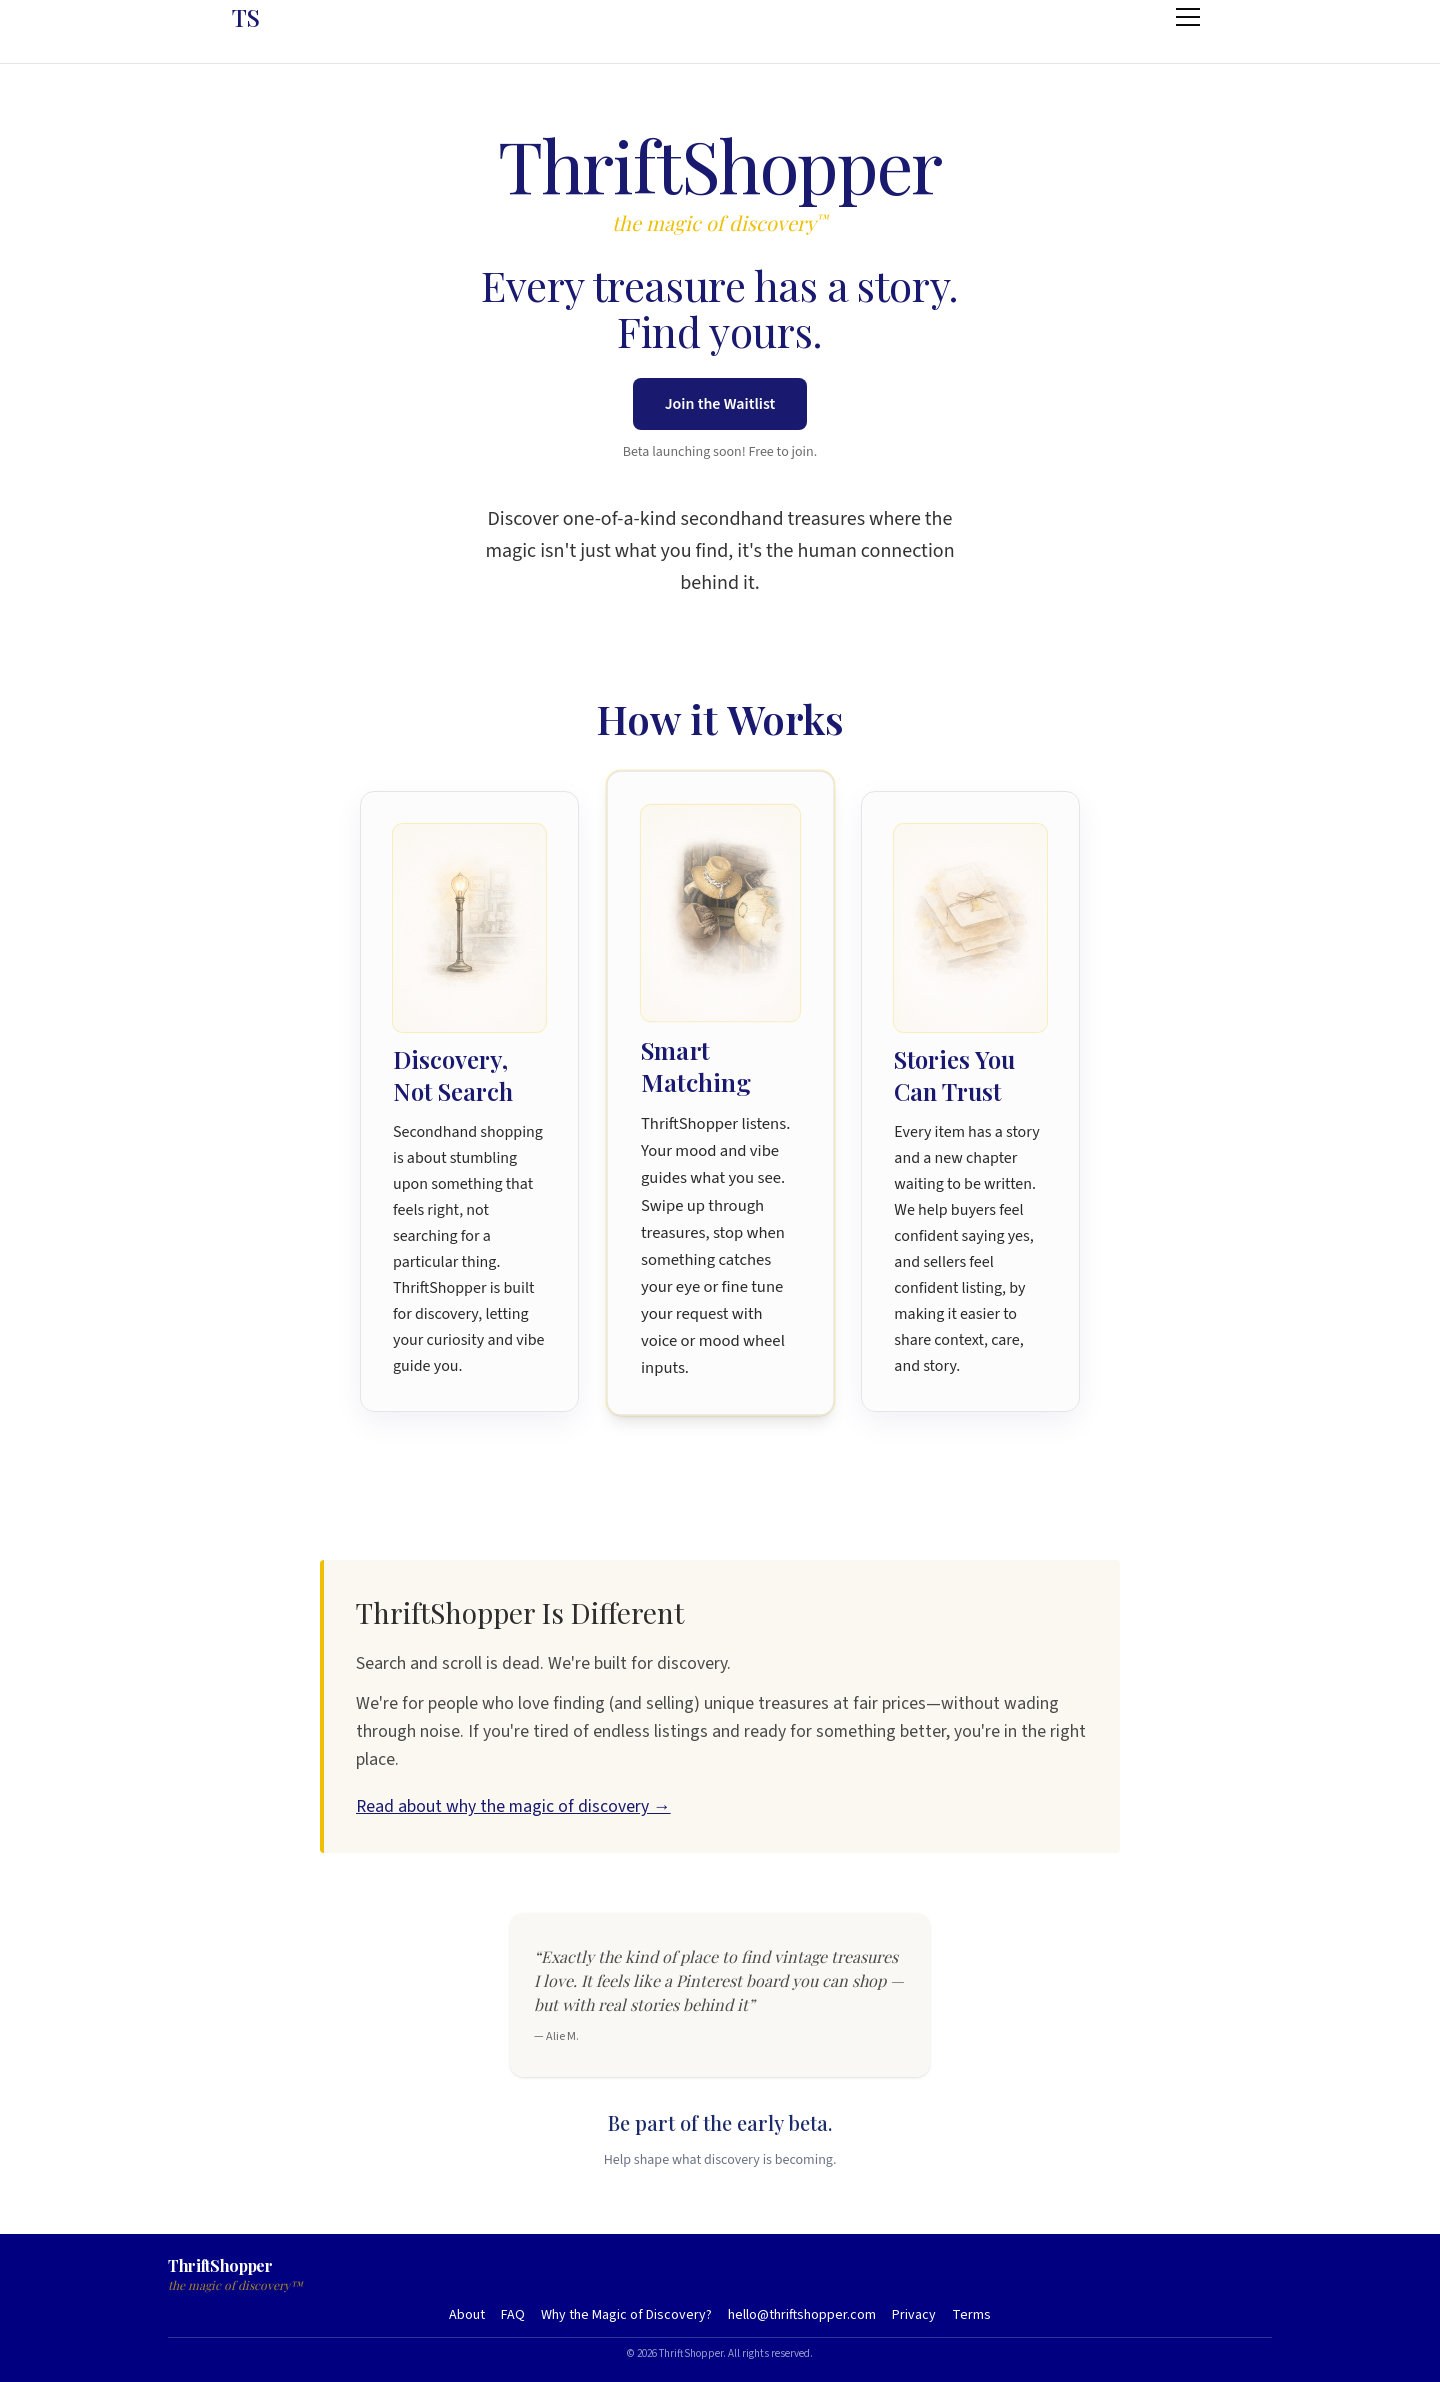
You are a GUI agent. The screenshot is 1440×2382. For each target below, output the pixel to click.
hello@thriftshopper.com (802, 2315)
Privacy (914, 2315)
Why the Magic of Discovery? (626, 2315)
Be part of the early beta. (720, 2122)
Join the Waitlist (720, 404)
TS (246, 17)
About (467, 2315)
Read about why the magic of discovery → (513, 1806)
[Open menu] (1188, 17)
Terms (971, 2315)
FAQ (513, 2315)
